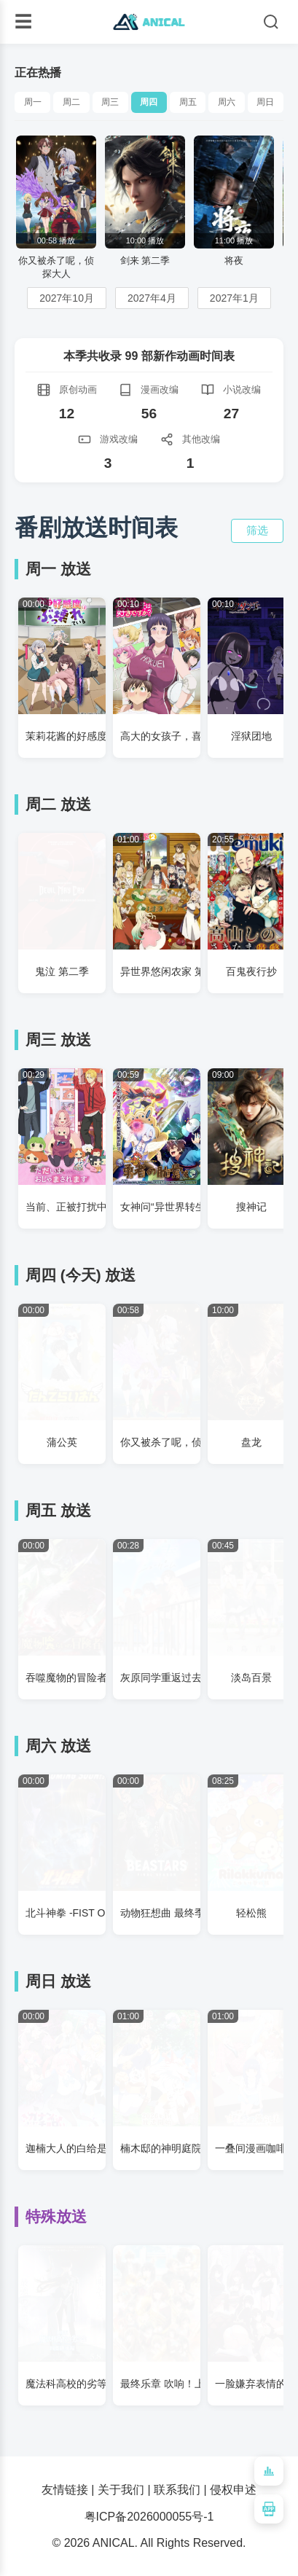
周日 (265, 102)
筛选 (257, 530)
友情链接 (65, 2489)
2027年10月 (66, 298)
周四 (148, 102)
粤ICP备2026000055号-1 (149, 2516)
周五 (188, 102)
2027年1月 (234, 298)
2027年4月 (152, 298)
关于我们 (121, 2489)
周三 (110, 102)
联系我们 (177, 2489)
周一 (33, 102)
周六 (226, 102)
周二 (71, 102)
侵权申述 (233, 2489)
